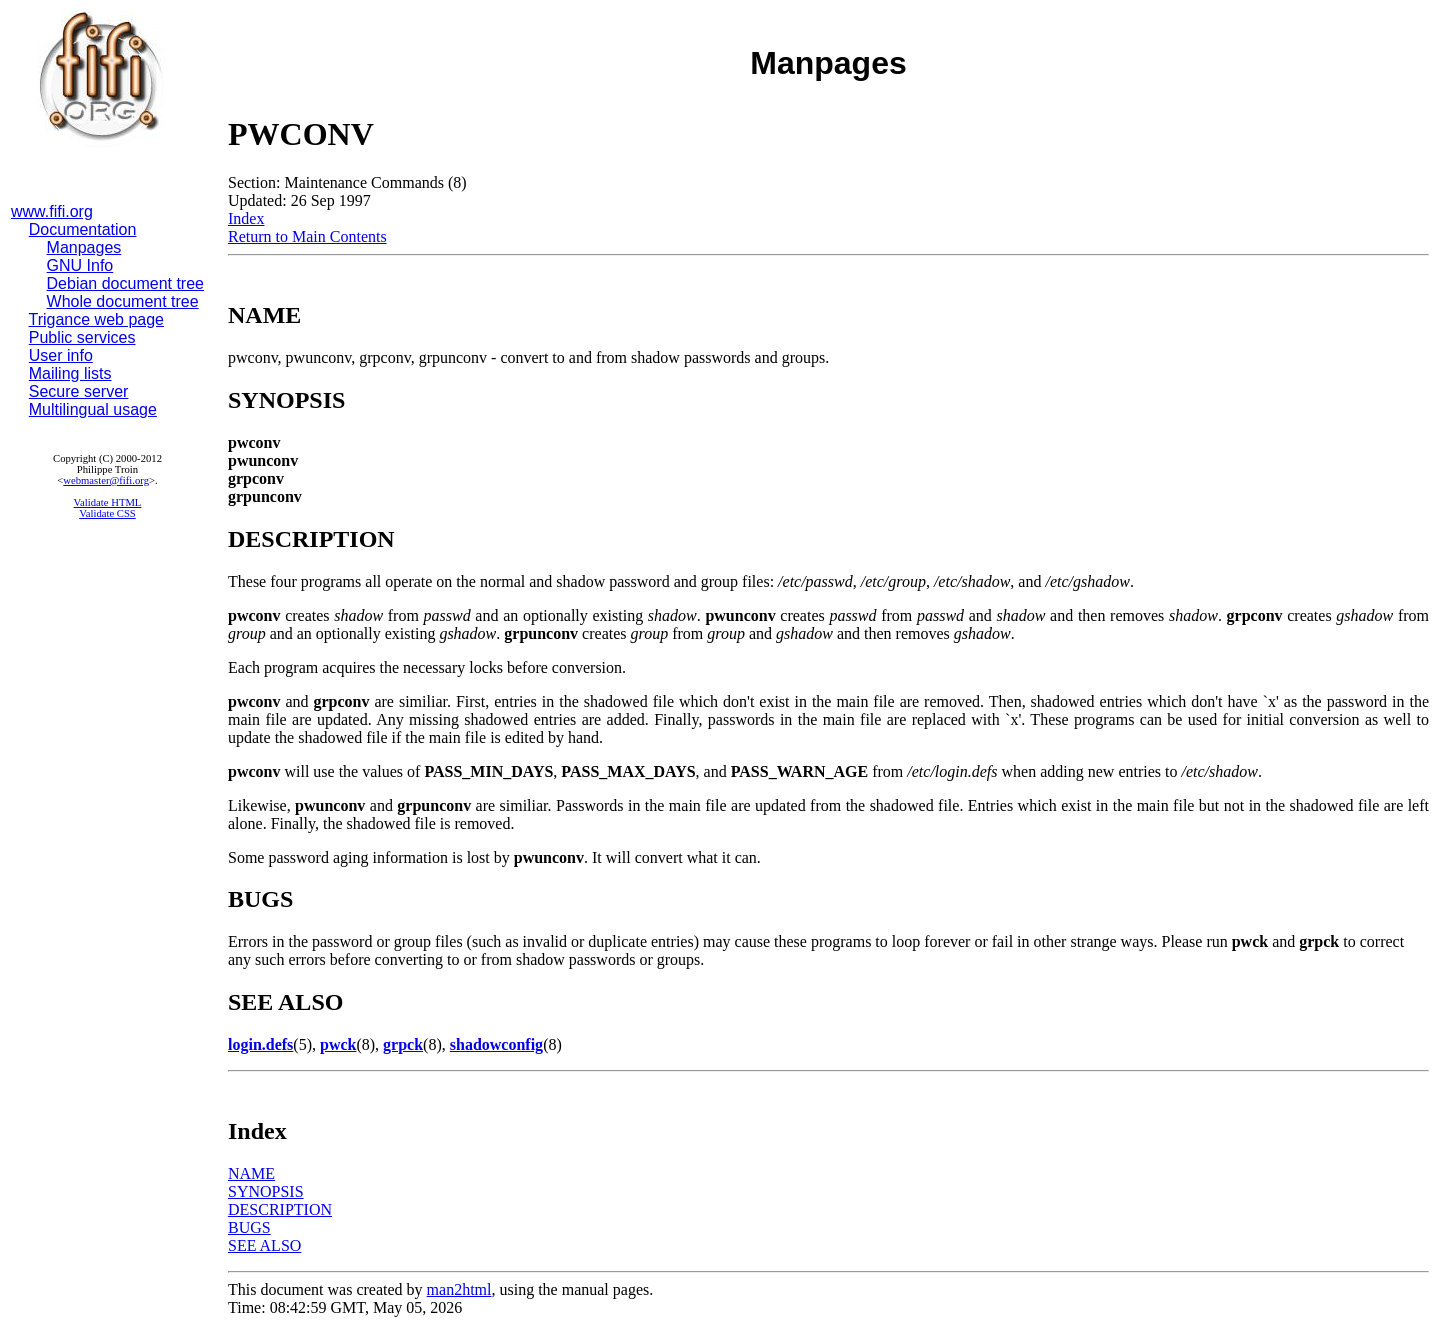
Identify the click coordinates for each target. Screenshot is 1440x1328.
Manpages (84, 247)
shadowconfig (496, 1044)
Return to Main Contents (307, 236)
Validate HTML (108, 502)
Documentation (83, 229)
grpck (403, 1044)
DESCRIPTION (280, 1209)
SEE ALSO (264, 1245)
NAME (251, 1173)
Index (246, 218)
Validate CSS (107, 513)
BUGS (249, 1227)
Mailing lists (70, 373)
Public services (82, 337)
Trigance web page (97, 319)
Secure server (79, 391)
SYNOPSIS (266, 1191)
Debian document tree (125, 283)
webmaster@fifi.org (106, 480)
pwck (338, 1044)
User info (61, 355)
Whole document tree (123, 301)
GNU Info (80, 265)
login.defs (260, 1044)
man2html (459, 1289)
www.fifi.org (52, 211)
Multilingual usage (93, 409)
